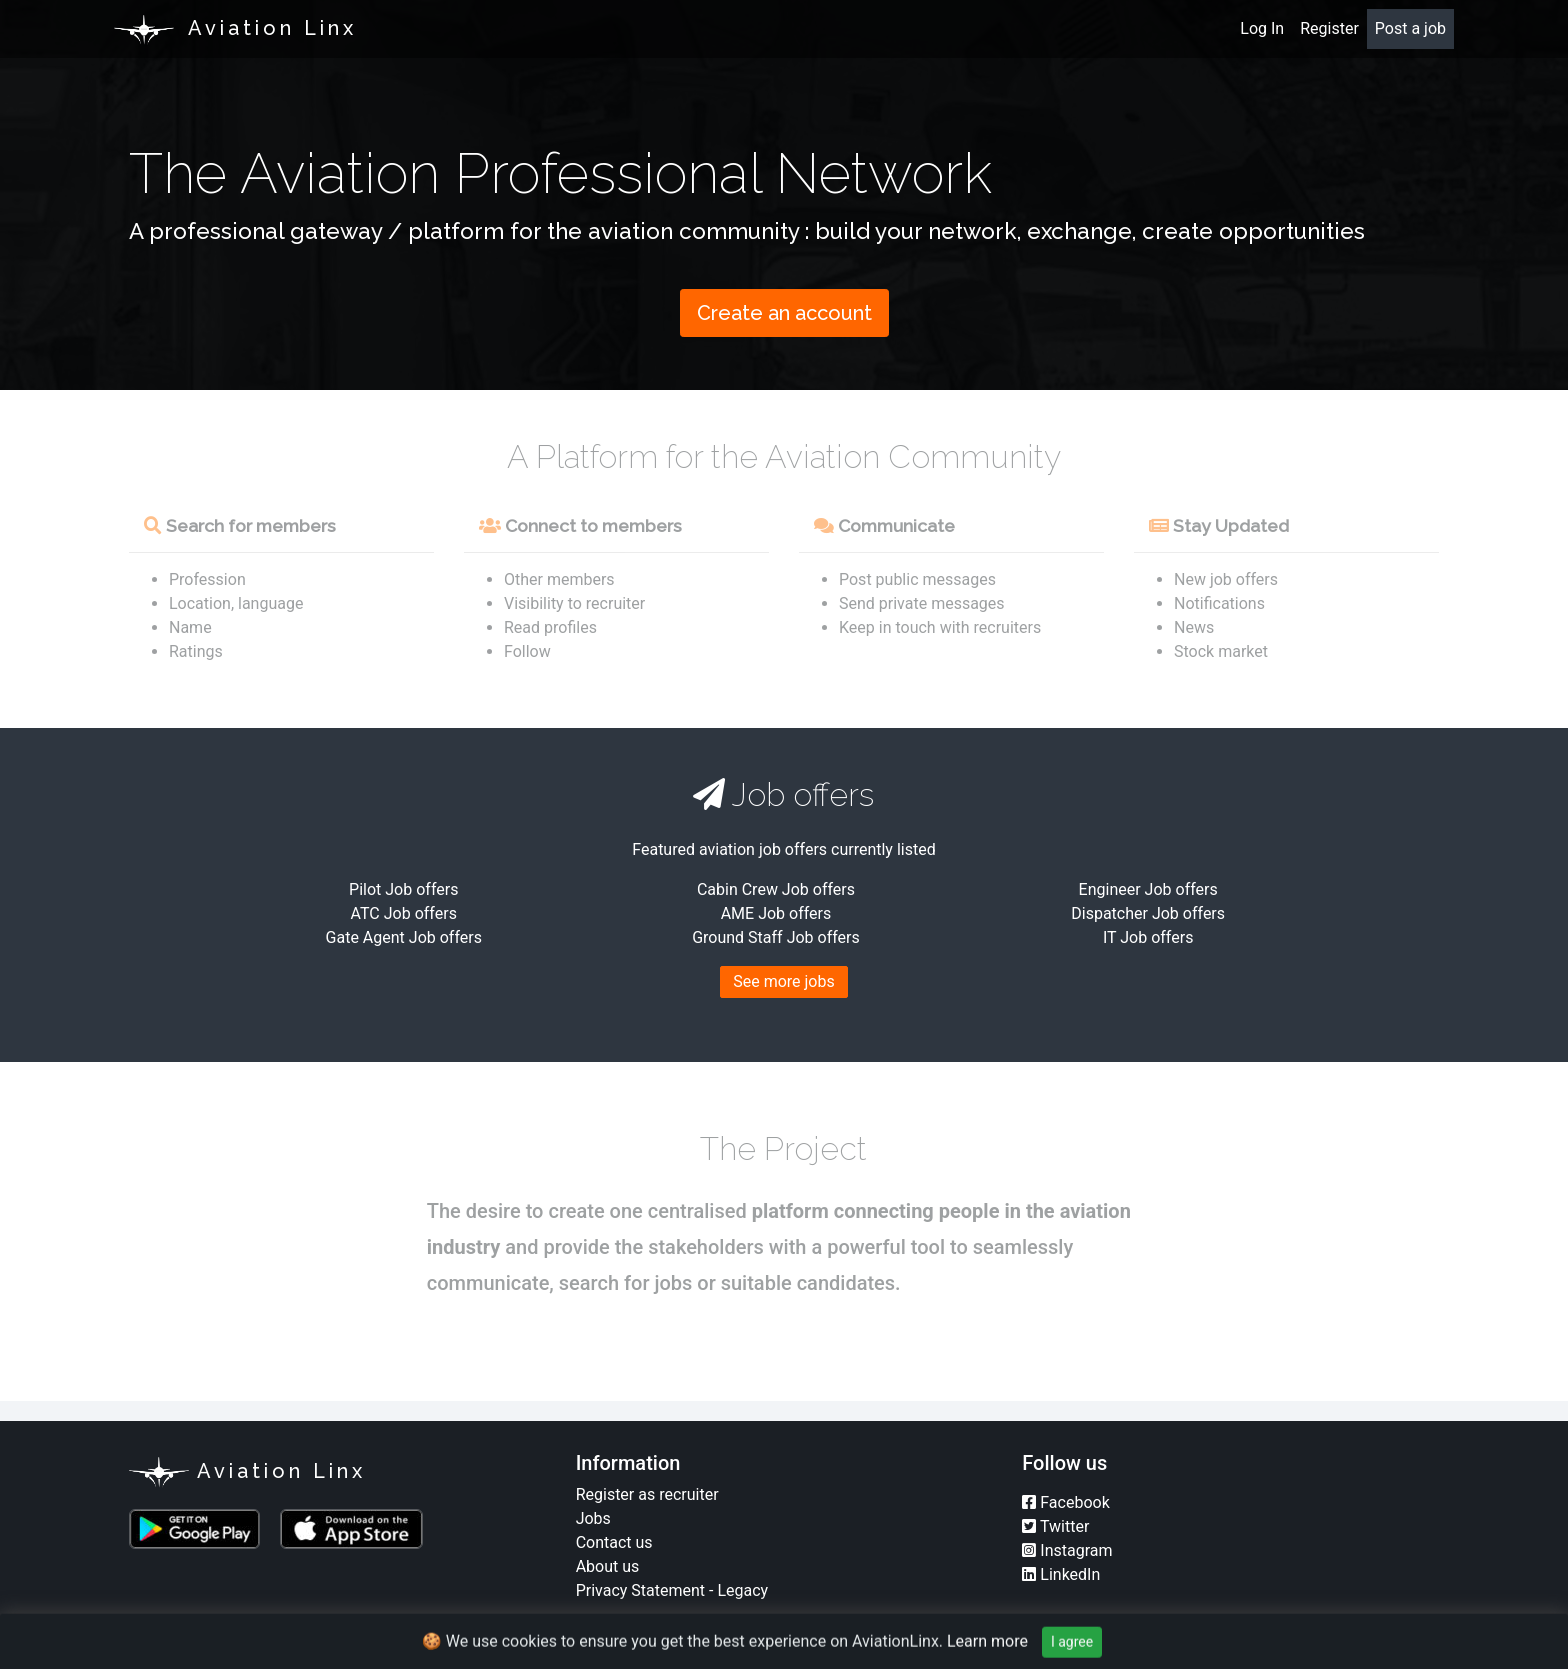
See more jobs (784, 981)
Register (1329, 28)
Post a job (1410, 28)
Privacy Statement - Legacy (672, 1590)
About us (608, 1566)
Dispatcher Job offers (1148, 913)
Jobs (593, 1518)
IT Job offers (1148, 937)
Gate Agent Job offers (404, 937)
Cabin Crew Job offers (776, 889)
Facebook (1065, 1502)
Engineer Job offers (1148, 889)
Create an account (784, 313)
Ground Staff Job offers (776, 937)
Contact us (614, 1542)
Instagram (1067, 1550)
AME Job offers (776, 913)
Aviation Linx (247, 1472)
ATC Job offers (404, 913)
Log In (1262, 28)
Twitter (1055, 1526)
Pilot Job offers (403, 889)
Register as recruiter (647, 1494)
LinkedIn (1061, 1574)
